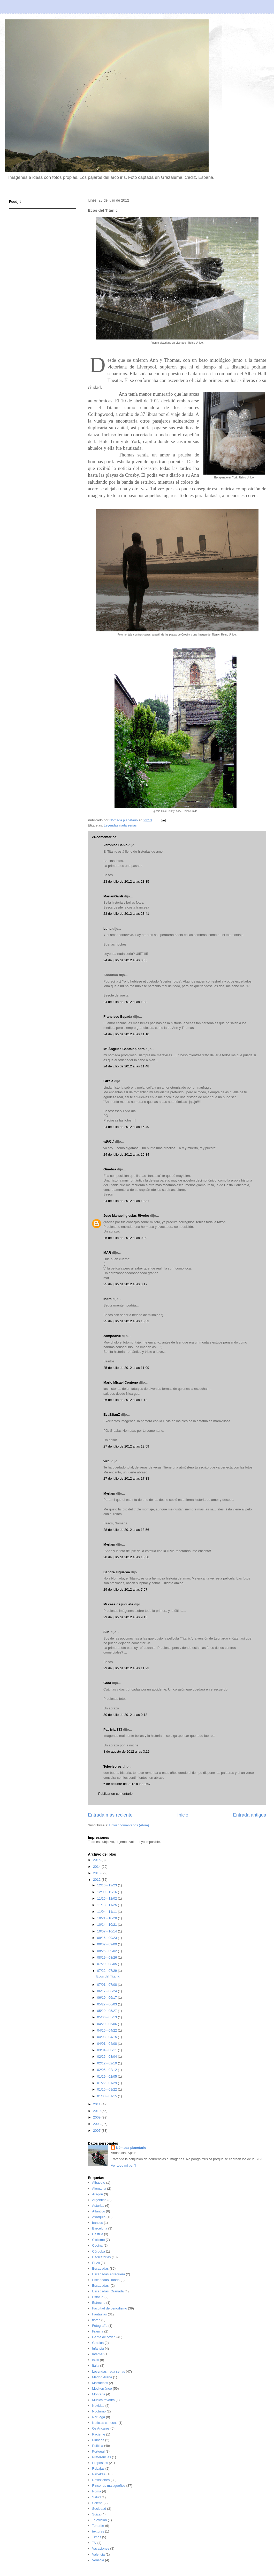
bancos (97, 2223)
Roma (96, 2491)
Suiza (96, 2514)
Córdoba (98, 2251)
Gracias (98, 2343)
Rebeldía (98, 2474)
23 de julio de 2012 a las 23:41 (126, 914)
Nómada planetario (131, 2148)
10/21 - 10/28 (107, 1918)
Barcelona (99, 2228)
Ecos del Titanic (108, 1976)
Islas (95, 2360)
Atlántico (98, 2211)
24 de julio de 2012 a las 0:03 (125, 960)
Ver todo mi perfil (123, 2165)
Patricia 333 (112, 1729)
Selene (97, 2503)
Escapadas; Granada (108, 2291)
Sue (106, 1632)
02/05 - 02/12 (107, 2070)
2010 (97, 2111)
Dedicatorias (101, 2257)
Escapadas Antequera (108, 2274)
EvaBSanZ (111, 1414)
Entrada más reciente (110, 1815)
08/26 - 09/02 (107, 1951)
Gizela (108, 1081)
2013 (97, 1873)
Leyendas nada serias (120, 825)
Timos (96, 2537)
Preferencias (101, 2457)
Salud (96, 2497)
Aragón (97, 2194)
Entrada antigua (249, 1815)
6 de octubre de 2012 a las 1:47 (127, 1784)
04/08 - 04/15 (107, 2037)
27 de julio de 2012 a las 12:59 (126, 1446)
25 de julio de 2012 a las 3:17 (125, 1284)
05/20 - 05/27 (107, 2011)
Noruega (98, 2417)
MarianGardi (113, 896)
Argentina (99, 2200)
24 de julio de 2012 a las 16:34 (126, 1154)
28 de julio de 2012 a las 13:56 (126, 1530)
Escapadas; (101, 2285)
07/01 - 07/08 (107, 1985)
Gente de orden (103, 2337)
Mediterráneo (102, 2388)
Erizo (96, 2263)
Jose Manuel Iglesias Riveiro (126, 1215)
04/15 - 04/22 (107, 2030)
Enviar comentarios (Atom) (129, 1825)
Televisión (99, 2520)
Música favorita (103, 2400)
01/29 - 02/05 (107, 2076)
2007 (97, 2130)
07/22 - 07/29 (107, 1971)
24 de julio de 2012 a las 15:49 (126, 1127)
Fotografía (99, 2326)
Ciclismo (98, 2240)
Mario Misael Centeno (120, 1382)
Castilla (97, 2234)
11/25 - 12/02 (107, 1898)
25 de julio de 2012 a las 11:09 (126, 1368)
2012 (97, 1879)
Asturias (98, 2206)
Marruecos (100, 2383)
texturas (98, 2531)
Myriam (109, 1493)
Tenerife (98, 2526)
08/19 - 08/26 (107, 1957)
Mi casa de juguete (118, 1604)
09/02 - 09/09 (107, 1944)
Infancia (98, 2348)
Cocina (97, 2245)
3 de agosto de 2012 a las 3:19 (126, 1751)
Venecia (98, 2560)
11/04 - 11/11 (107, 1912)
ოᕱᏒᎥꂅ (108, 1141)
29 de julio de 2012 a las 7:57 (125, 1589)
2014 (97, 1867)
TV (94, 2543)
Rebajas (98, 2468)
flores (96, 2320)
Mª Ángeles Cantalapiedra (123, 1049)
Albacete (98, 2182)
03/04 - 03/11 (107, 2050)
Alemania (99, 2188)
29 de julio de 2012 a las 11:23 (126, 1668)
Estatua (97, 2297)
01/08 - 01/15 (107, 2096)
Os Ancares (100, 2428)
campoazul (112, 1336)
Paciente (98, 2434)
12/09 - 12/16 (107, 1892)
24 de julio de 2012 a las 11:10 (126, 1034)
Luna (107, 929)
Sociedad (99, 2509)
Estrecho (98, 2303)
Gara (107, 1683)
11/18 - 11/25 (107, 1905)
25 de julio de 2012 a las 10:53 (126, 1321)
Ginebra (109, 1169)
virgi (106, 1461)
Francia (97, 2331)
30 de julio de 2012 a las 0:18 (125, 1715)
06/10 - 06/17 (107, 1997)
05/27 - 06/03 (107, 2004)
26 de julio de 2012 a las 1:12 (125, 1400)
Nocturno (99, 2411)
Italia (95, 2365)
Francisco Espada (117, 1016)
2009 (97, 2117)
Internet (97, 2354)
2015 (97, 1860)
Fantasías (99, 2314)
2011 (97, 2104)
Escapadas (100, 2268)
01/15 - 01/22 (107, 2089)
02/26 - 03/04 (107, 2056)
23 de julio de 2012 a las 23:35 (126, 881)
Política (97, 2446)
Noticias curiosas (104, 2423)
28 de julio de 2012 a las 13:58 (126, 1557)
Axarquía (98, 2217)
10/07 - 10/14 (107, 1931)
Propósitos (100, 2463)
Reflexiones (101, 2480)
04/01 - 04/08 (107, 2044)
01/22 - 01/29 (107, 2083)
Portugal (98, 2451)
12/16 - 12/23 (107, 1885)
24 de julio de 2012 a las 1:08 (125, 1002)
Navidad (98, 2406)
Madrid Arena (102, 2377)
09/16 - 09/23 (107, 1938)
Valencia (98, 2554)
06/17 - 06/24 (107, 1991)
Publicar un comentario (115, 1794)
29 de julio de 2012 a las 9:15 (125, 1617)
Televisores (112, 1766)
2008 (97, 2124)
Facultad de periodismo (109, 2308)
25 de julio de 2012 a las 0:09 (125, 1238)
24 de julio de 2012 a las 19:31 (126, 1201)
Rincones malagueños (108, 2486)
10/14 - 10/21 (107, 1925)
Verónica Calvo (115, 845)
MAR (107, 1252)
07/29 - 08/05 (107, 1964)
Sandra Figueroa (116, 1572)
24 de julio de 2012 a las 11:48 (126, 1066)
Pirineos (98, 2440)
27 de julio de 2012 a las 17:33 (126, 1478)
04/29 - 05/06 (107, 2024)
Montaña (98, 2394)
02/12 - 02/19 (107, 2063)
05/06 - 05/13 (107, 2017)
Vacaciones (100, 2548)
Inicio (182, 1815)
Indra (107, 1299)
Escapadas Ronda (105, 2280)
